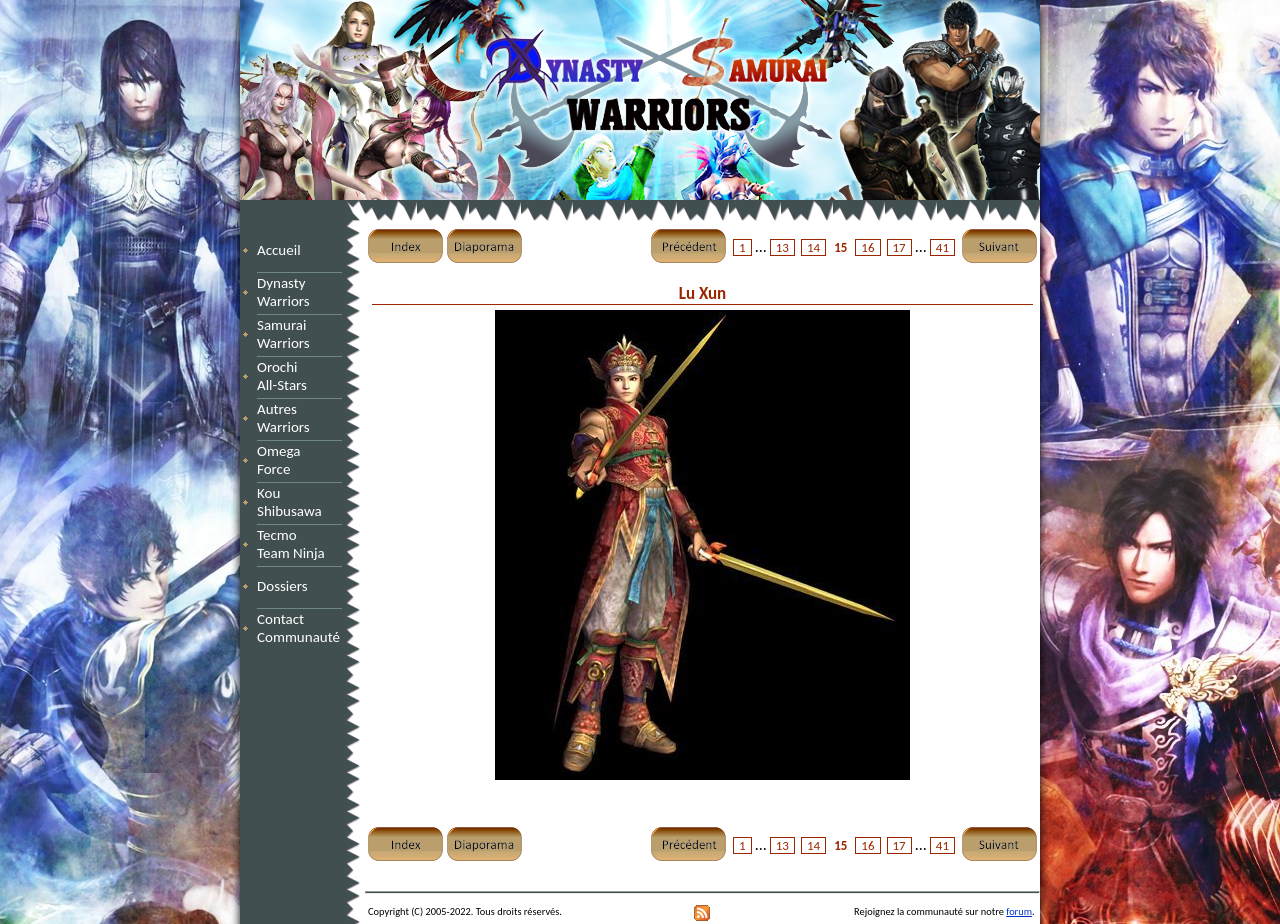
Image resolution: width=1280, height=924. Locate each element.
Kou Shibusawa (289, 502)
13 (782, 247)
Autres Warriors (289, 418)
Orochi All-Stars (289, 376)
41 (942, 247)
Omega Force (297, 460)
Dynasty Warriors (286, 292)
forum (1019, 911)
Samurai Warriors (287, 334)
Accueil (279, 250)
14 (813, 247)
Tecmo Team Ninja (291, 544)
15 (840, 247)
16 (867, 247)
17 (899, 247)
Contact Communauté (298, 628)
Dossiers (282, 586)
